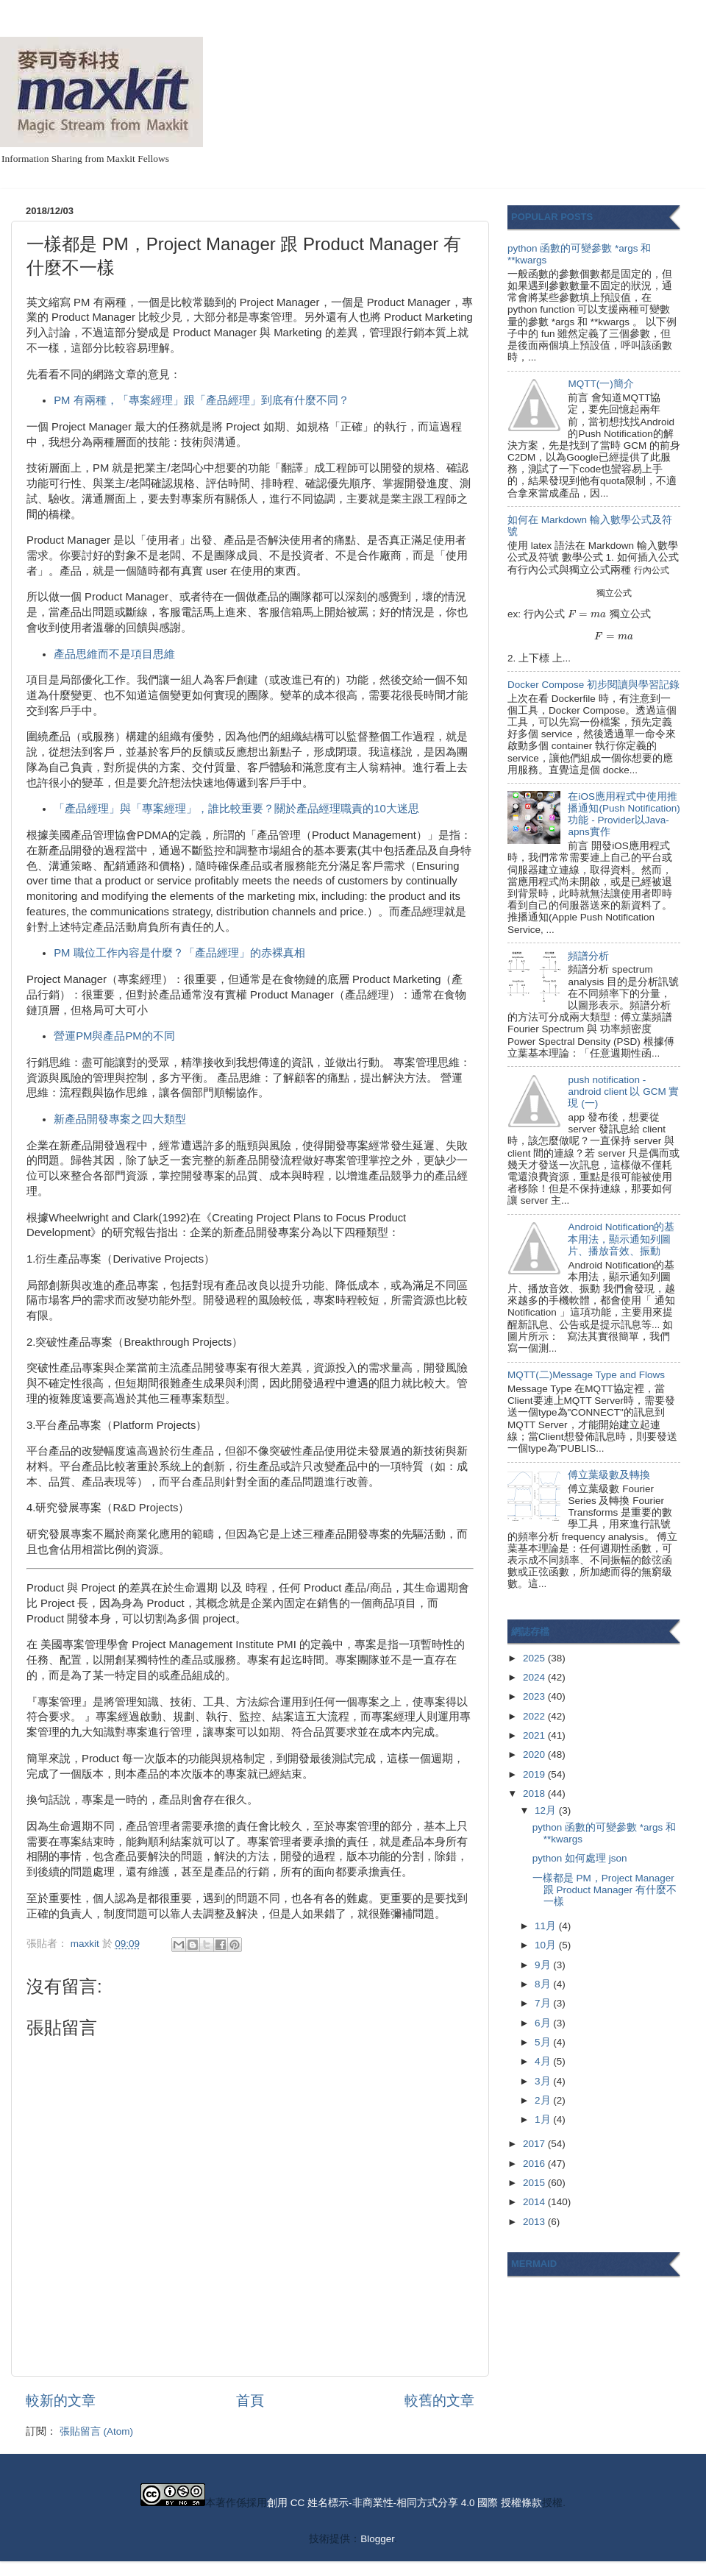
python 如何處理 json (579, 1858)
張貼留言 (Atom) (96, 2431)
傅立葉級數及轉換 (609, 1474)
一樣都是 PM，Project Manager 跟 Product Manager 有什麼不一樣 (604, 1890)
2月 (544, 2100)
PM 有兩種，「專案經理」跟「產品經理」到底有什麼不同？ (201, 400)
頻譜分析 (588, 956)
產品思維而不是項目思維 (114, 654)
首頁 (250, 2400)
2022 (535, 1716)
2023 (535, 1696)
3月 (544, 2081)
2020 (535, 1754)
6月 (544, 2023)
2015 (535, 2182)
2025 (535, 1658)
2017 (535, 2143)
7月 (544, 2003)
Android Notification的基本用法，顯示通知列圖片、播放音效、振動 (621, 1238)
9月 (544, 1964)
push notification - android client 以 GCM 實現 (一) (623, 1091)
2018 (535, 1793)
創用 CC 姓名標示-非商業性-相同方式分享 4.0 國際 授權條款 (404, 2502)
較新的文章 (61, 2400)
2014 (535, 2201)
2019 (535, 1774)
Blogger (377, 2538)
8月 (544, 1984)
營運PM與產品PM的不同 (114, 1036)
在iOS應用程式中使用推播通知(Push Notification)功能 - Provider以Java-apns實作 (624, 814)
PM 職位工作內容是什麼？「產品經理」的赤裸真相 (179, 953)
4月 (544, 2061)
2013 (535, 2221)
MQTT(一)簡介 (600, 383)
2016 (535, 2163)
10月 (547, 1945)
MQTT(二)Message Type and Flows (586, 1374)
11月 (547, 1925)
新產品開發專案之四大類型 (120, 1119)
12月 (547, 1810)
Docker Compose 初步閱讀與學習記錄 (593, 684)
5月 (544, 2042)
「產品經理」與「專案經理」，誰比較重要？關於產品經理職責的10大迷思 (236, 809)
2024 (535, 1677)
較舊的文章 (439, 2400)
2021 (535, 1735)
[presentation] (651, 569)
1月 (544, 2119)
